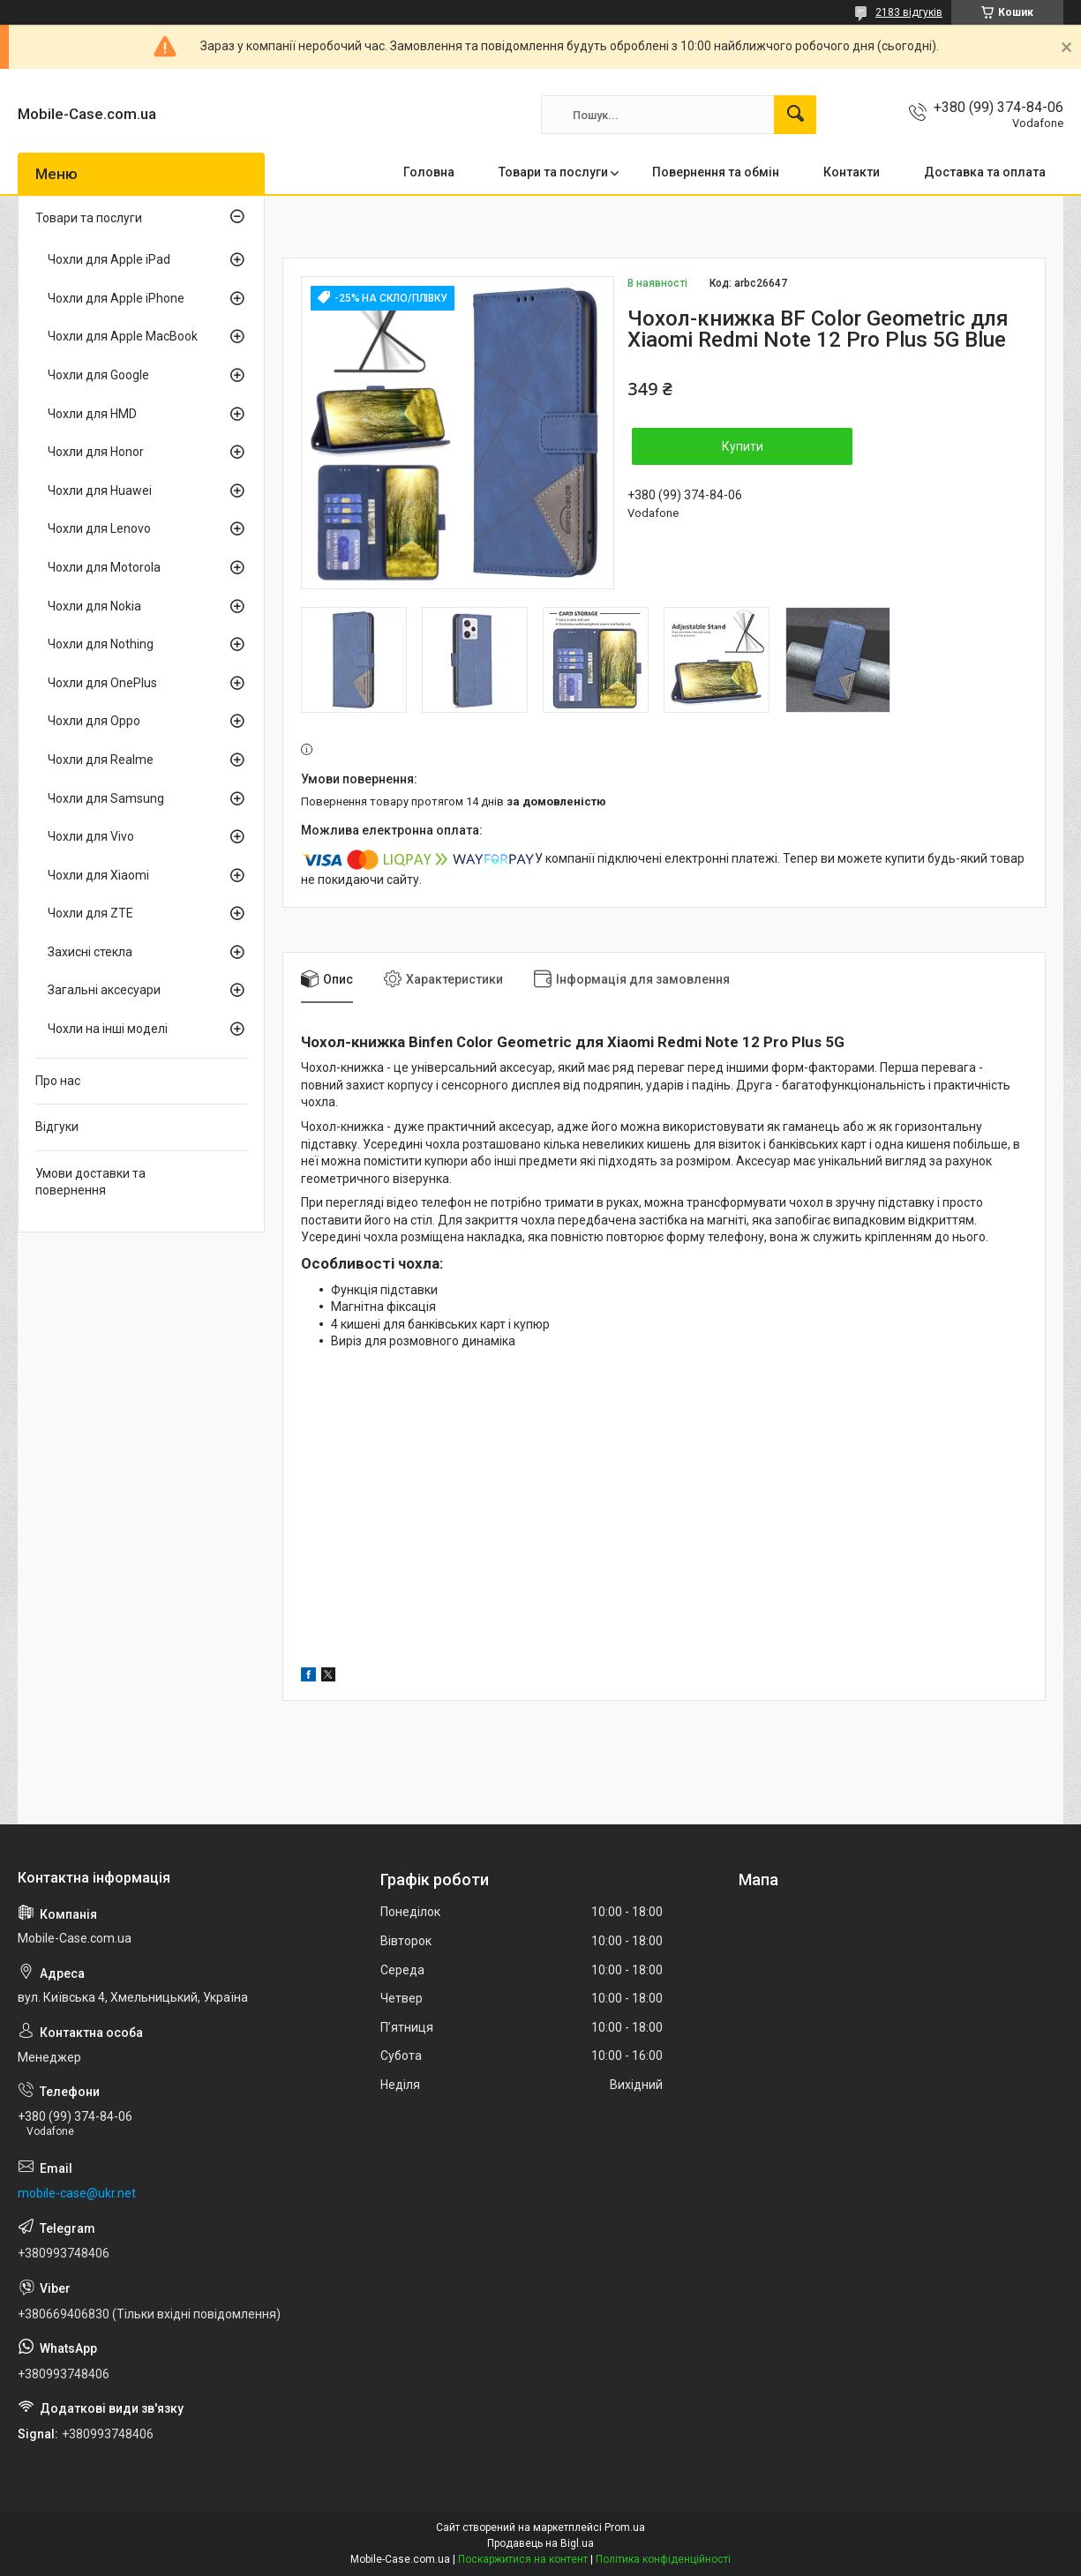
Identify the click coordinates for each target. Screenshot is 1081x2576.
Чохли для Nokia (94, 606)
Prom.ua (624, 2527)
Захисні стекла (90, 952)
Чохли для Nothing (101, 644)
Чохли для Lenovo (99, 528)
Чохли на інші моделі (108, 1029)
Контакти (851, 172)
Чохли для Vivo (91, 836)
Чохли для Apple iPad (109, 259)
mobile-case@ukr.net (77, 2193)
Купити (742, 446)
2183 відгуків (908, 12)
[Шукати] (795, 114)
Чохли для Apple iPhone (116, 298)
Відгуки (57, 1127)
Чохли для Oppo (94, 721)
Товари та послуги (553, 172)
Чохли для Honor (96, 452)
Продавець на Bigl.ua (540, 2543)
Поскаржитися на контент (523, 2559)
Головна (428, 172)
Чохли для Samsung (106, 798)
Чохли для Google (98, 375)
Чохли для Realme (101, 760)
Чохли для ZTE (90, 913)
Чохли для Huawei (100, 490)
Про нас (57, 1081)
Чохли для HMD (92, 414)
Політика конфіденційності (663, 2559)
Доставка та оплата (985, 172)
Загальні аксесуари (104, 990)
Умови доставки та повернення (90, 1182)
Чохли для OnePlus (102, 683)
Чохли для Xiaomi (98, 875)
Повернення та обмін (715, 172)
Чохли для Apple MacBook (123, 336)
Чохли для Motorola (104, 567)
